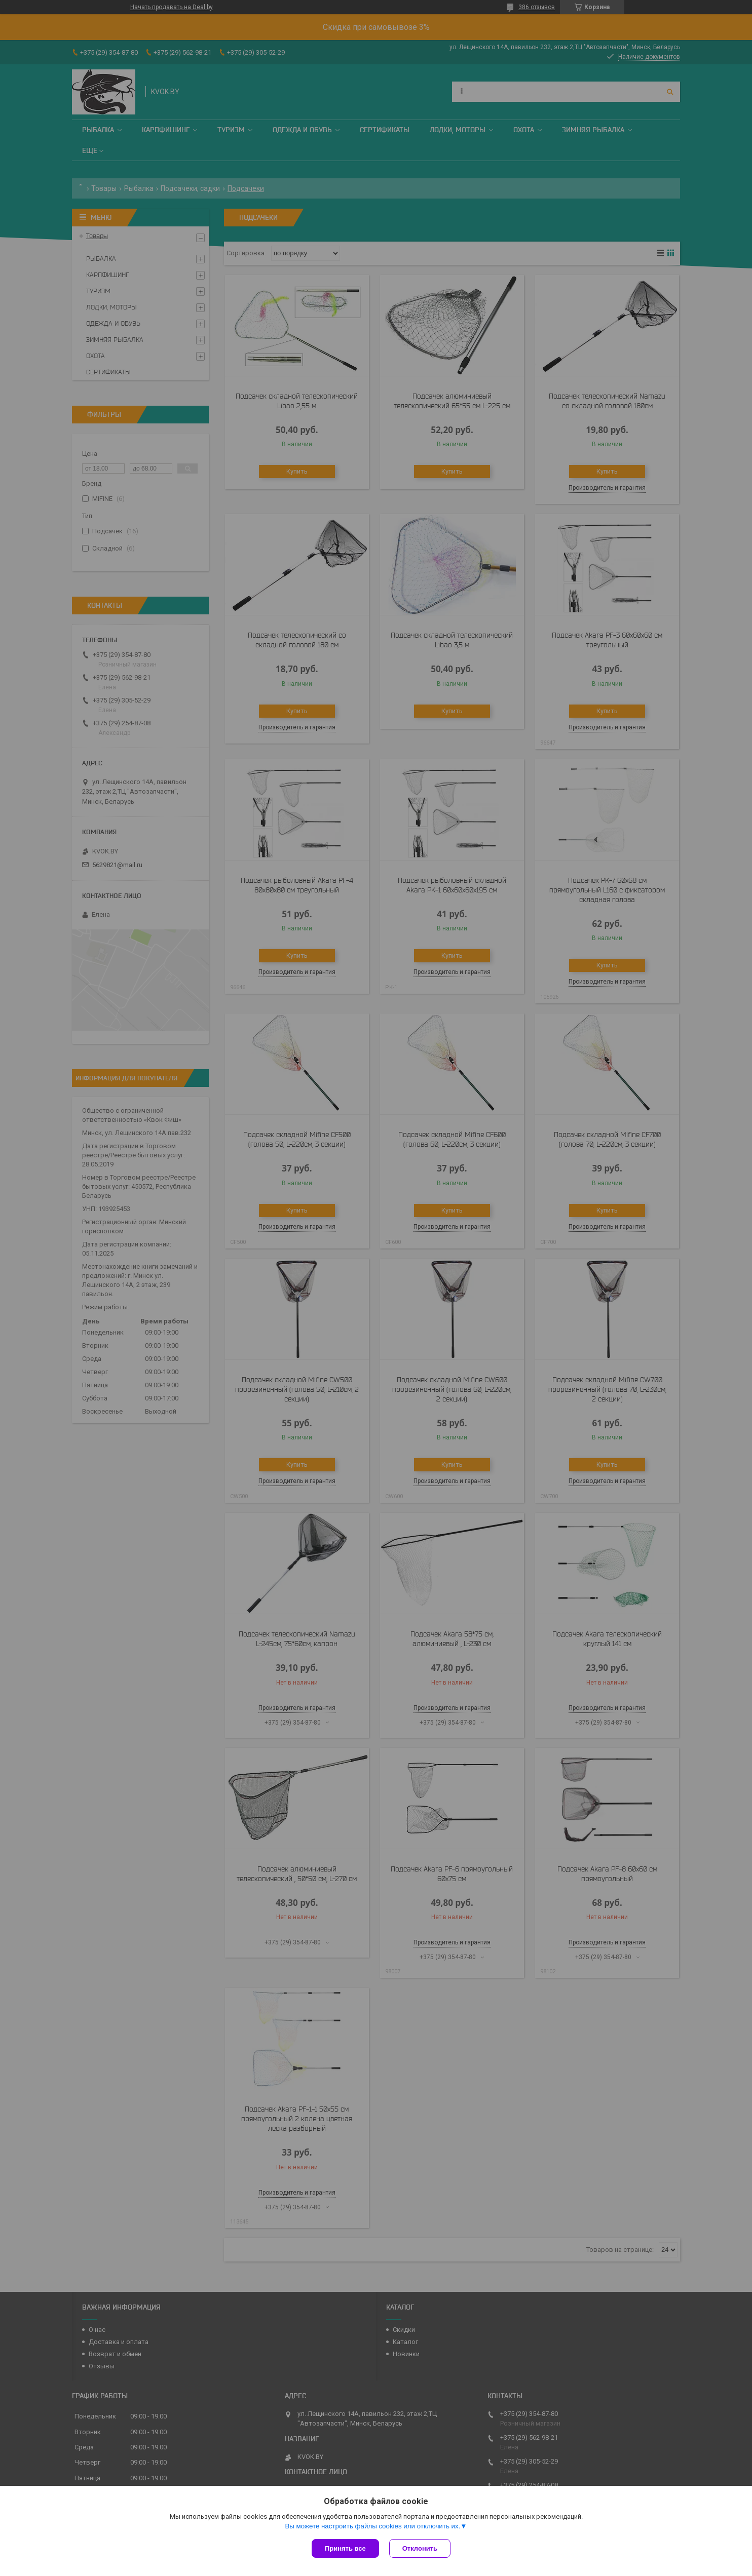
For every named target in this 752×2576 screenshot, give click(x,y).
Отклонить (419, 2548)
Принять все (345, 2548)
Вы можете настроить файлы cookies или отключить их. (372, 2526)
